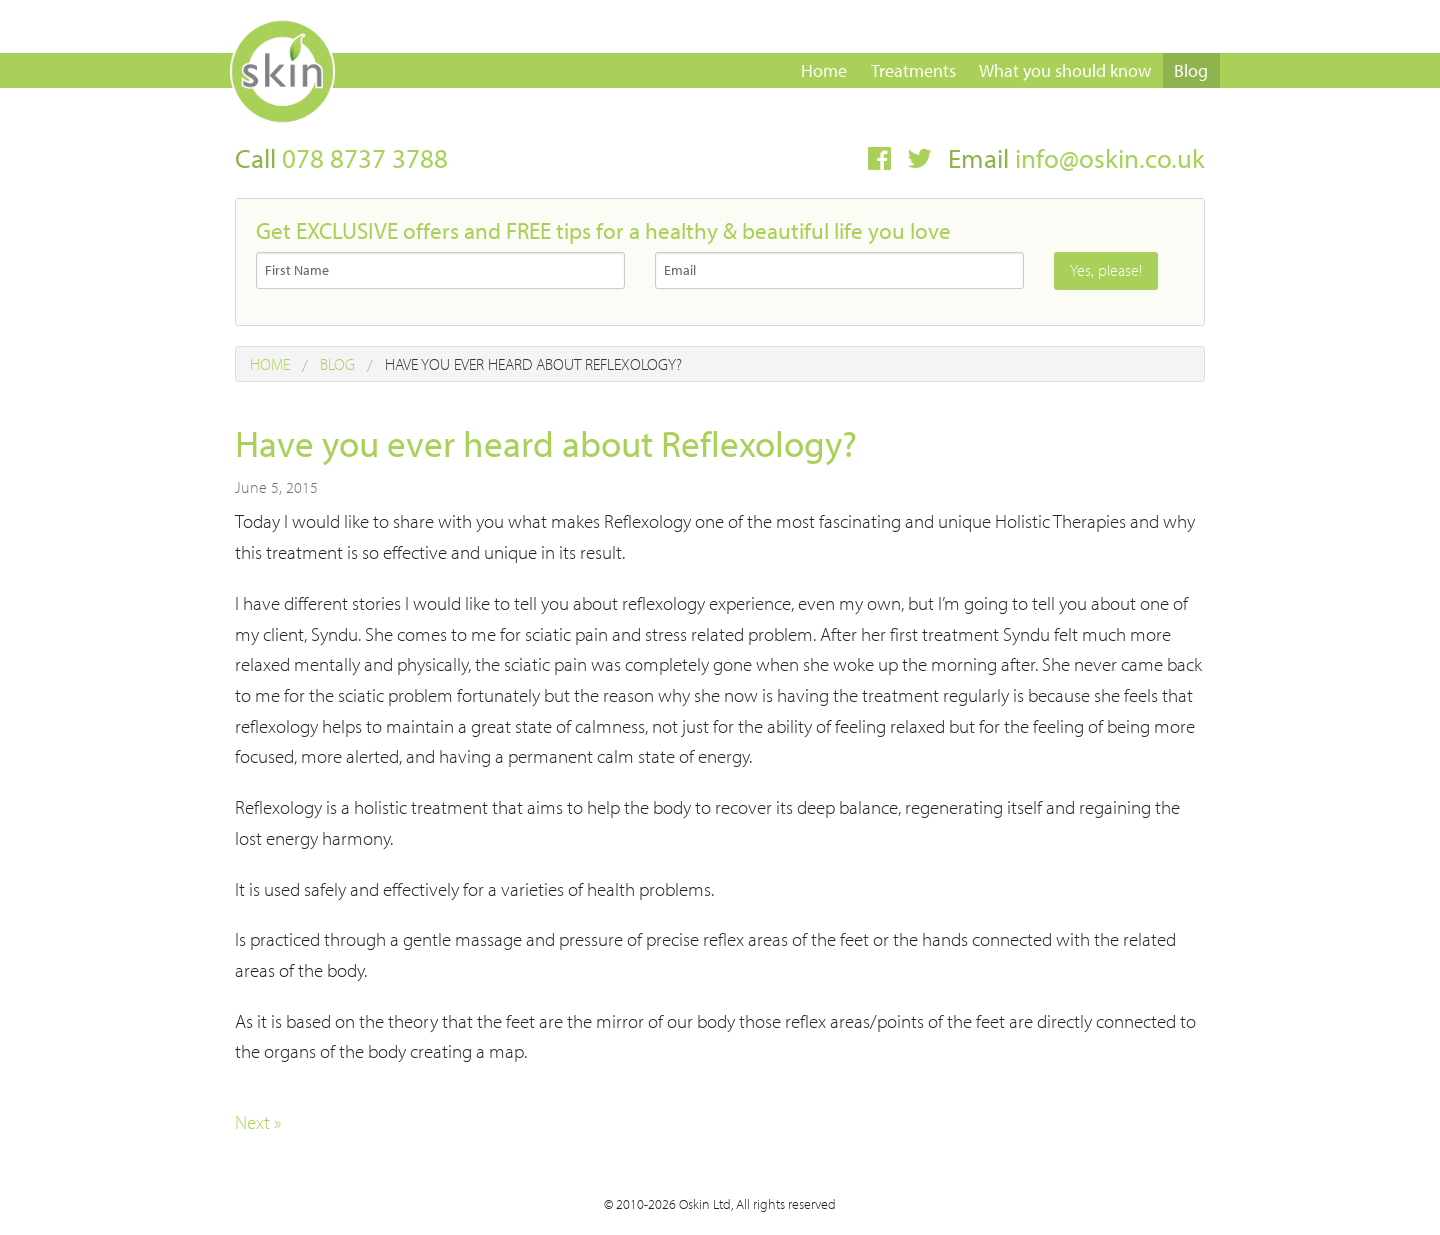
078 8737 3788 (365, 158)
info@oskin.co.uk (1110, 158)
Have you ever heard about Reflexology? (533, 364)
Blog (1191, 70)
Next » (258, 1122)
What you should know (1065, 70)
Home (824, 70)
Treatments (913, 70)
